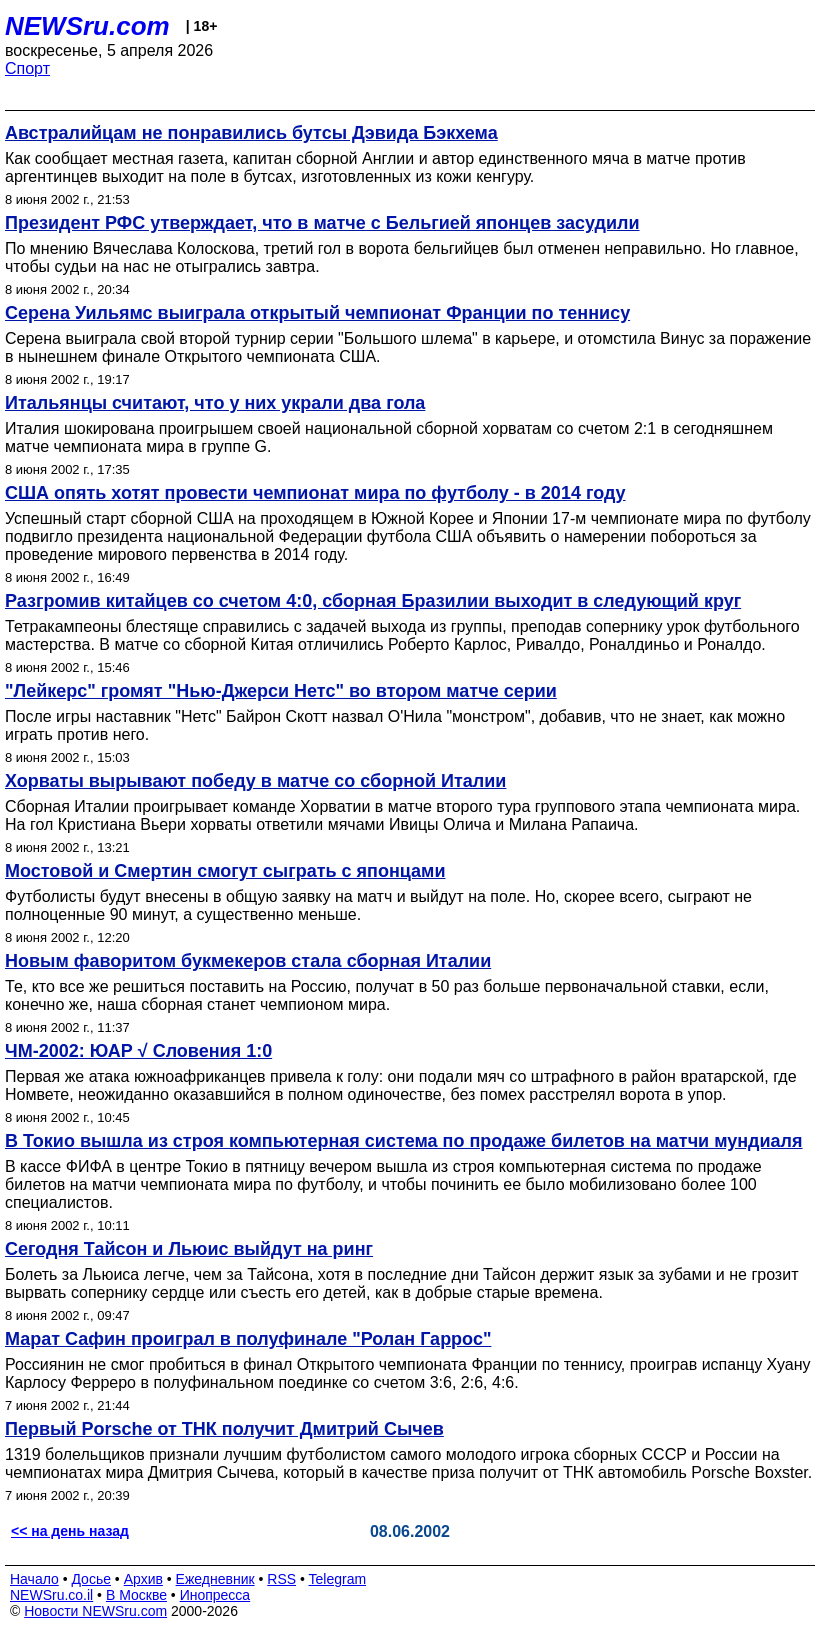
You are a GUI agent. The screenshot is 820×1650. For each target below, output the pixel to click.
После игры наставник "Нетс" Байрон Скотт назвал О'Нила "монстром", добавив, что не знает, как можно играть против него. (395, 725)
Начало (34, 1579)
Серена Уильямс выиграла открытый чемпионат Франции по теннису (317, 313)
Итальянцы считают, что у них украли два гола (215, 403)
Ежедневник (215, 1579)
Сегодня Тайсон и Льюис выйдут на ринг (189, 1249)
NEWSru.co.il (51, 1595)
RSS (281, 1579)
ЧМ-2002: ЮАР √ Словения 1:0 (138, 1051)
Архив (143, 1579)
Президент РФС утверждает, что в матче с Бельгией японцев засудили (322, 223)
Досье (91, 1579)
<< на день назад (70, 1531)
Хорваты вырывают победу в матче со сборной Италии (255, 781)
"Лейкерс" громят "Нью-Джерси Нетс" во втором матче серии (281, 691)
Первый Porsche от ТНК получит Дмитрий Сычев (224, 1429)
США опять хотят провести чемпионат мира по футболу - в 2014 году (315, 493)
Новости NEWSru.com (95, 1611)
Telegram (338, 1579)
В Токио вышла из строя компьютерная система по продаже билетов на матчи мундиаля (404, 1141)
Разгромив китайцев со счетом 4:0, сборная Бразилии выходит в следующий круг (373, 601)
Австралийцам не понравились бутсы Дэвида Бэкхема (251, 133)
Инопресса (215, 1595)
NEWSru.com (87, 26)
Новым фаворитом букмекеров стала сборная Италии (248, 961)
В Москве (136, 1595)
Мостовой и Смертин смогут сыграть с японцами (225, 871)
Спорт (27, 68)
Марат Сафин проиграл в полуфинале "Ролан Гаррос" (248, 1339)
